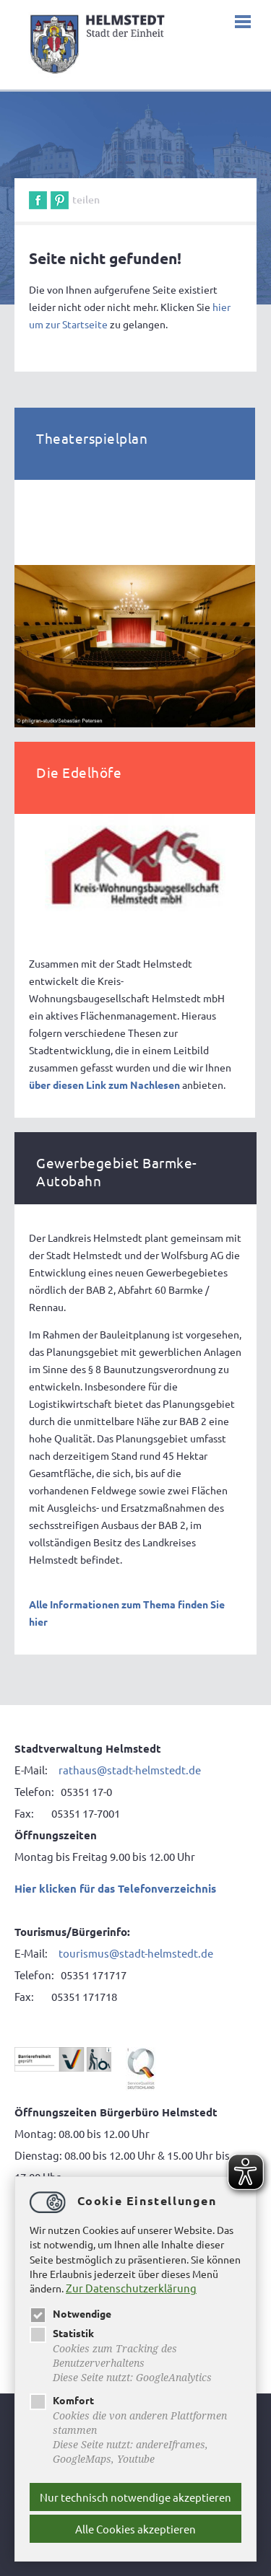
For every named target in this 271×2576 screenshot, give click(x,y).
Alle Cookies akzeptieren (135, 2529)
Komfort (62, 2399)
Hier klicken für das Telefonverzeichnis (115, 1888)
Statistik (62, 2332)
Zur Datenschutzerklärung (131, 2288)
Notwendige (70, 2313)
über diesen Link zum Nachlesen (104, 1084)
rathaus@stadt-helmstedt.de (130, 1770)
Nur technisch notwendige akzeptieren (135, 2497)
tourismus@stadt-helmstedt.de (136, 1953)
